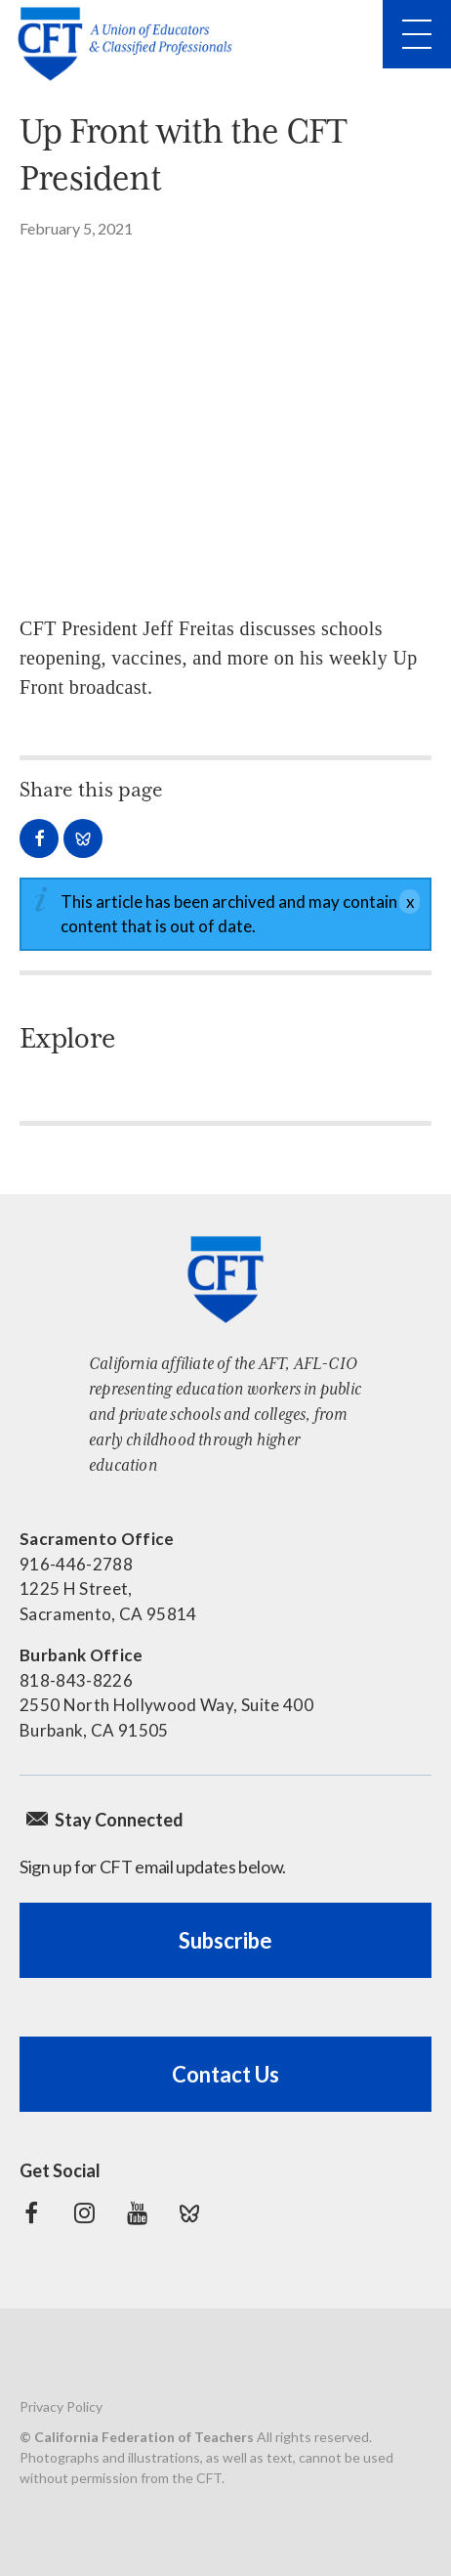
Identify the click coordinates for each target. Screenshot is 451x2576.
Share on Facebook (39, 838)
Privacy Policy (61, 2406)
